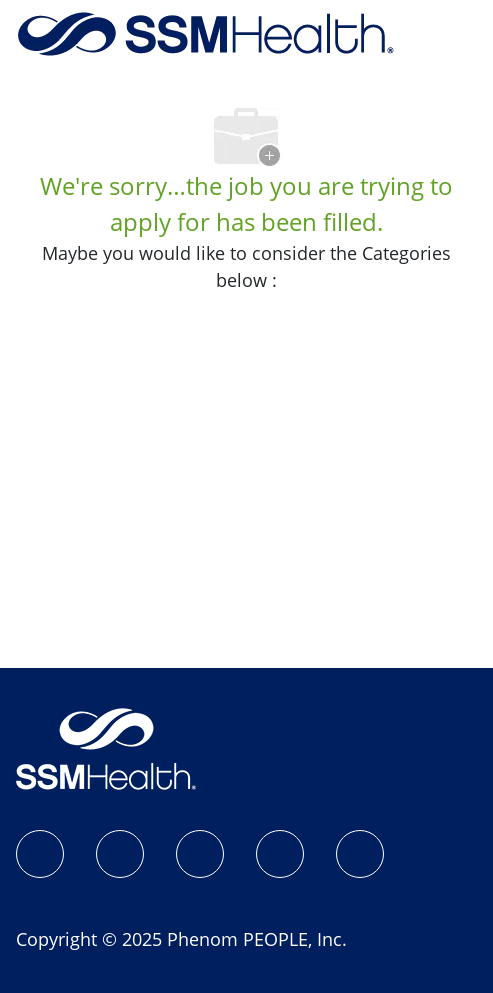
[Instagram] (120, 854)
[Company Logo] (206, 32)
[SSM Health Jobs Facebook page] (40, 854)
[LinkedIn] (200, 854)
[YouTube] (360, 854)
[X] (280, 854)
